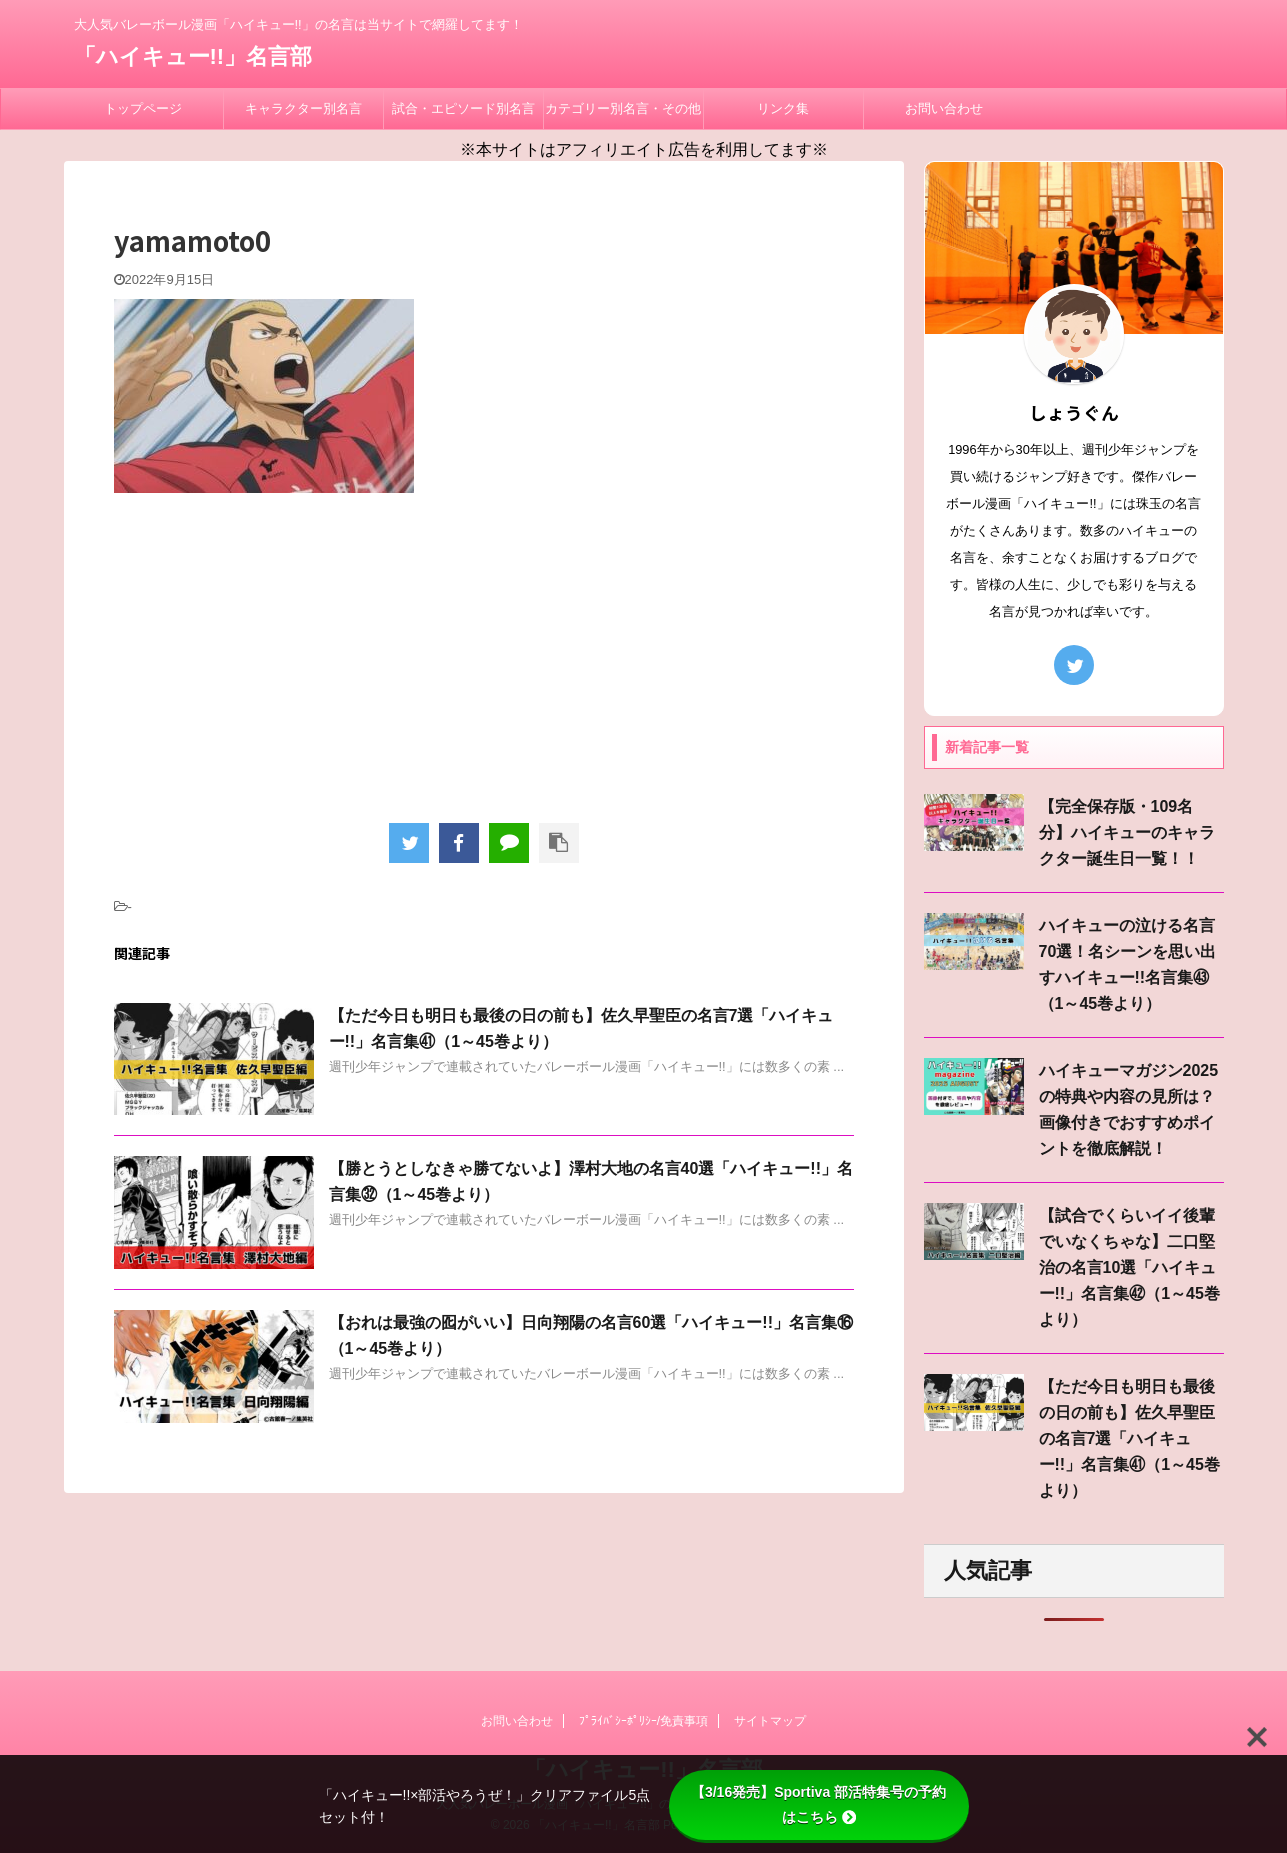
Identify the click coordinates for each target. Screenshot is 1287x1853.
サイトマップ (770, 1721)
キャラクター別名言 (303, 108)
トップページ (143, 108)
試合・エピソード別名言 (463, 108)
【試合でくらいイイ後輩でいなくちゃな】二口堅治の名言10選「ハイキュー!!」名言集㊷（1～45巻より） (1129, 1267)
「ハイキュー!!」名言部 (193, 56)
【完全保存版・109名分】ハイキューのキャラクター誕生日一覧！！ (1127, 832)
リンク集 (783, 108)
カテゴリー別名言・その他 (623, 108)
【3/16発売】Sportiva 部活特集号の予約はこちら (818, 1804)
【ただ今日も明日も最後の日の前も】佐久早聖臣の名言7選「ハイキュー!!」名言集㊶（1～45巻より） (1129, 1438)
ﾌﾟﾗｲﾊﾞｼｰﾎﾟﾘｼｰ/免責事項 (643, 1721)
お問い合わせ (944, 108)
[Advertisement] (484, 653)
